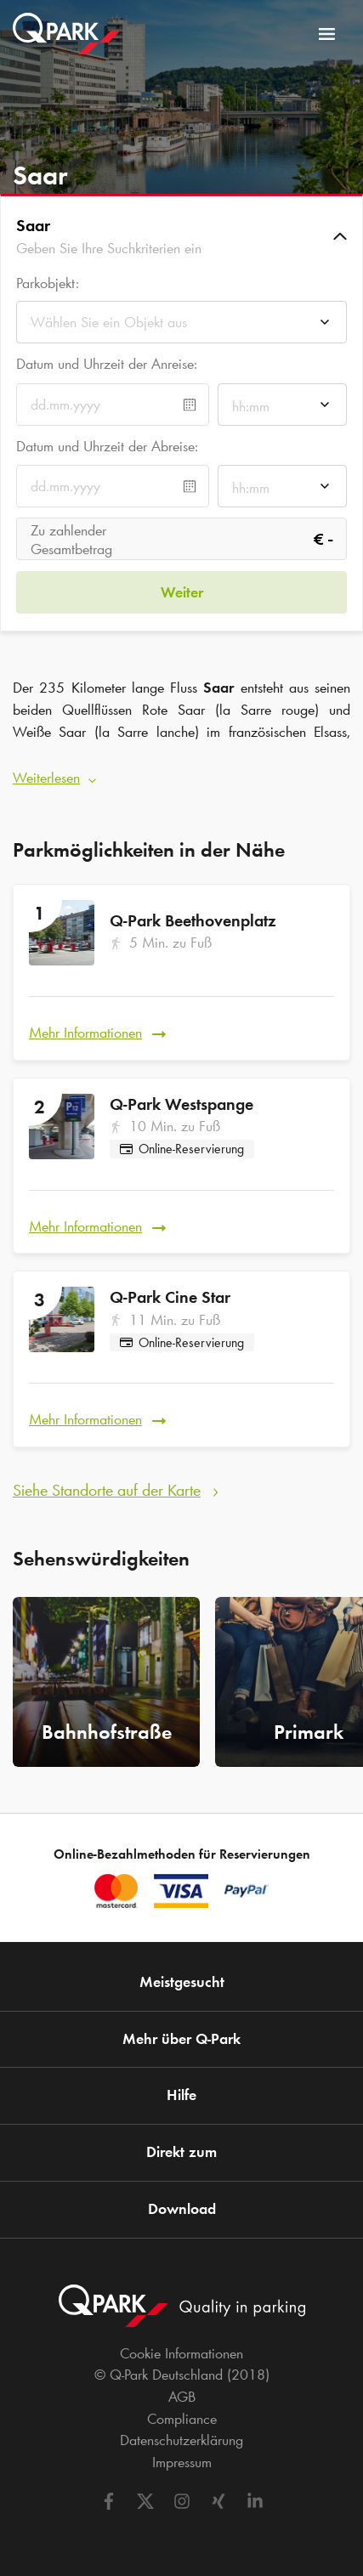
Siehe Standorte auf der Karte (107, 1490)
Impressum (182, 2462)
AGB (182, 2396)
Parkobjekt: (47, 283)
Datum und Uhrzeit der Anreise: (106, 363)
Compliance (182, 2418)
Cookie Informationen (181, 2353)
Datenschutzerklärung (181, 2440)
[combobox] (181, 327)
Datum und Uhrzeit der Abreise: (107, 446)
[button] (181, 236)
